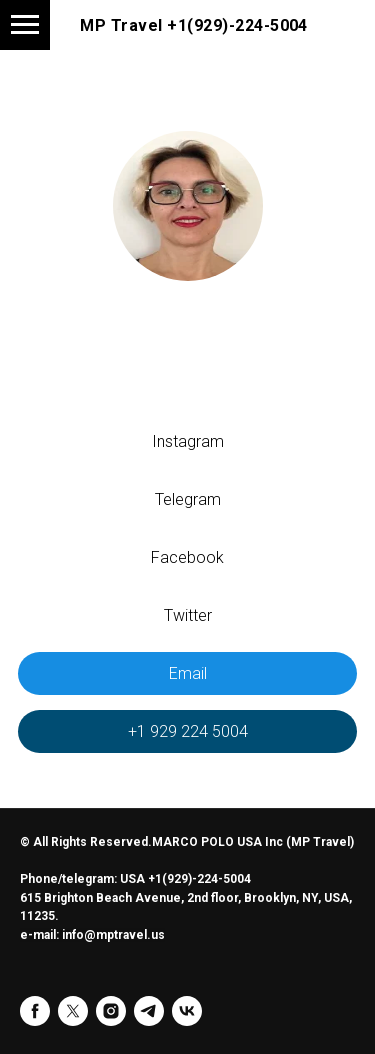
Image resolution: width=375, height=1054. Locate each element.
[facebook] (35, 1011)
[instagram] (111, 1011)
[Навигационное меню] (25, 25)
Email (188, 673)
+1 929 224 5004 (188, 731)
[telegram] (149, 1011)
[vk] (187, 1011)
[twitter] (73, 1011)
